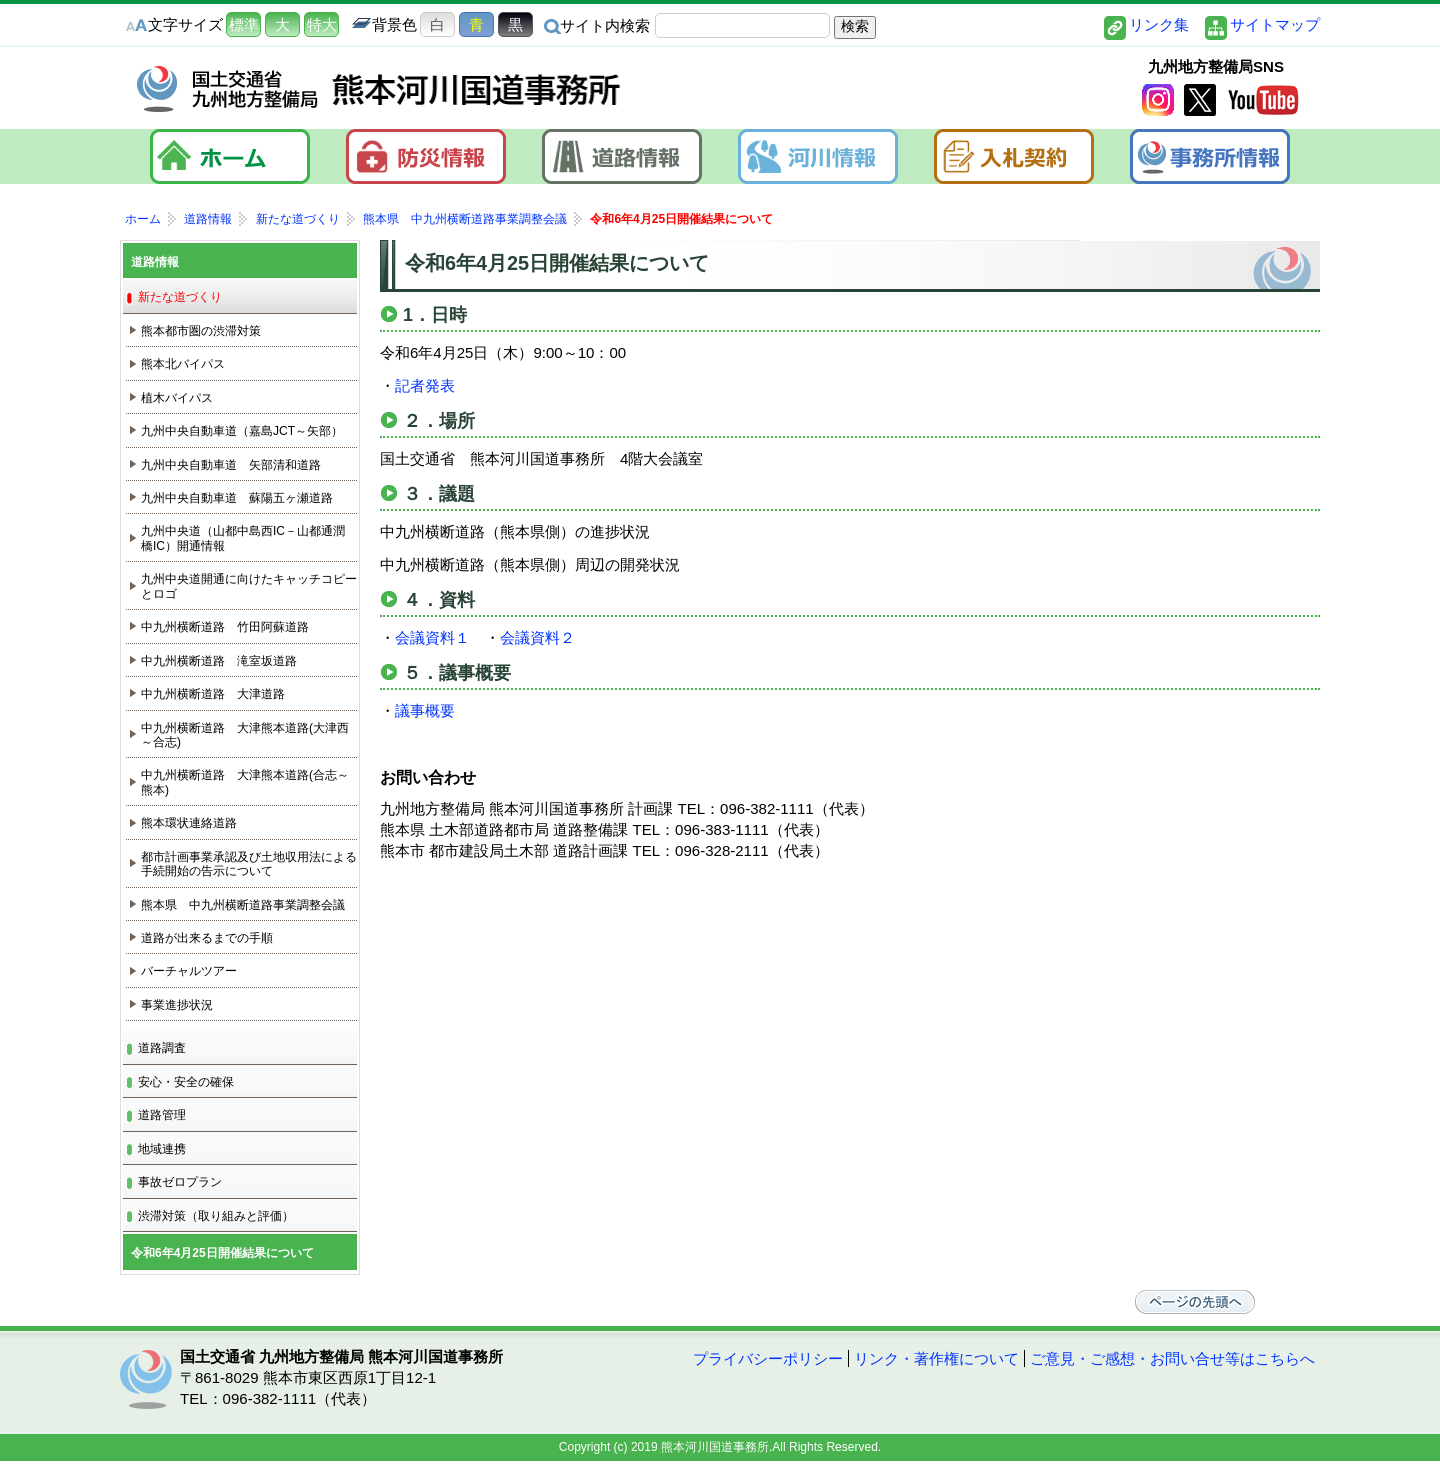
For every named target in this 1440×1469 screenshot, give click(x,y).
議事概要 (425, 710)
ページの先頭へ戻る (1200, 1302)
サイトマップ (1275, 24)
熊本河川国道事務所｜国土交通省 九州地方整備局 (380, 89)
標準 (244, 24)
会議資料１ (432, 637)
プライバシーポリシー (768, 1358)
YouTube (1263, 101)
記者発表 (425, 385)
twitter (1200, 101)
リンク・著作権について (936, 1358)
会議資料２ (537, 637)
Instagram (1158, 101)
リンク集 (1159, 24)
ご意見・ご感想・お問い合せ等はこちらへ (1172, 1358)
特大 (322, 24)
